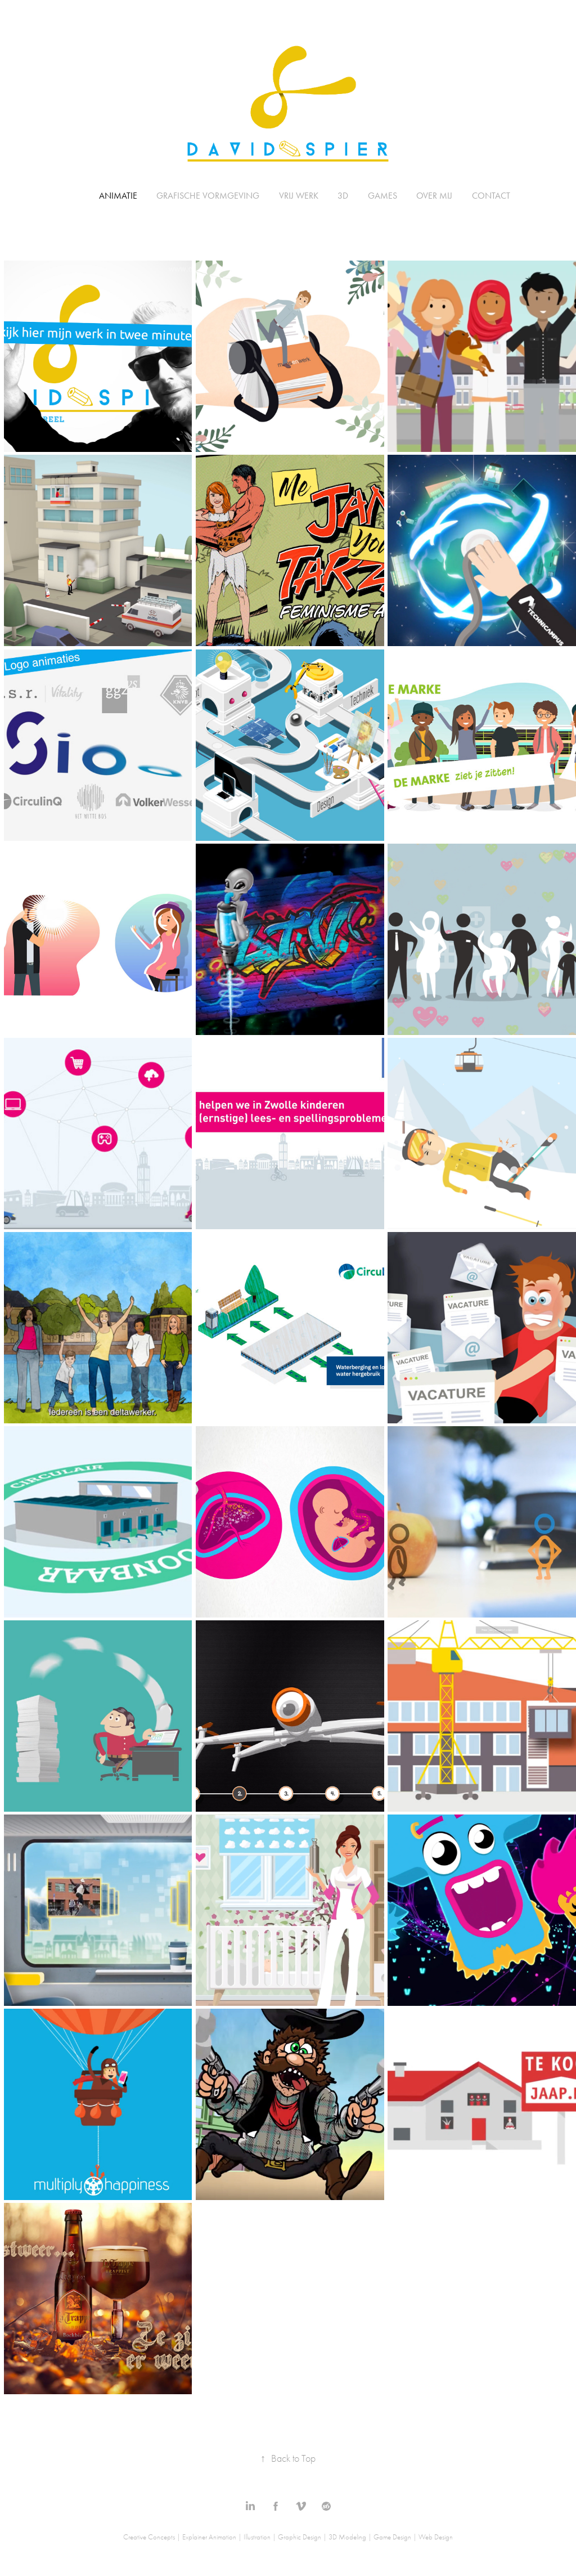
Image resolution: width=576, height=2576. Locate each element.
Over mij (434, 195)
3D (343, 195)
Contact (491, 195)
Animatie (118, 195)
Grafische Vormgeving (207, 195)
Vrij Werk (298, 195)
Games (382, 195)
